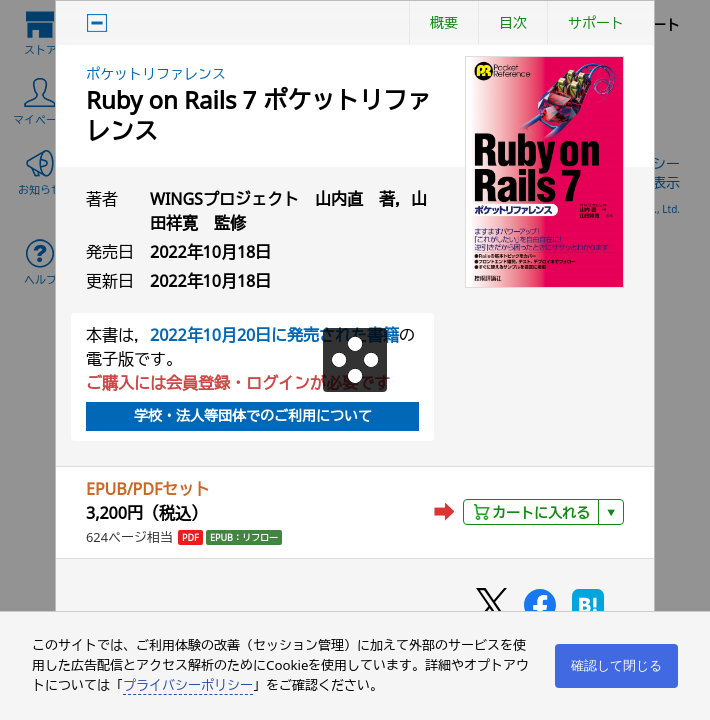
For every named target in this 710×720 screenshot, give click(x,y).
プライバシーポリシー (188, 685)
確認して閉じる (616, 665)
